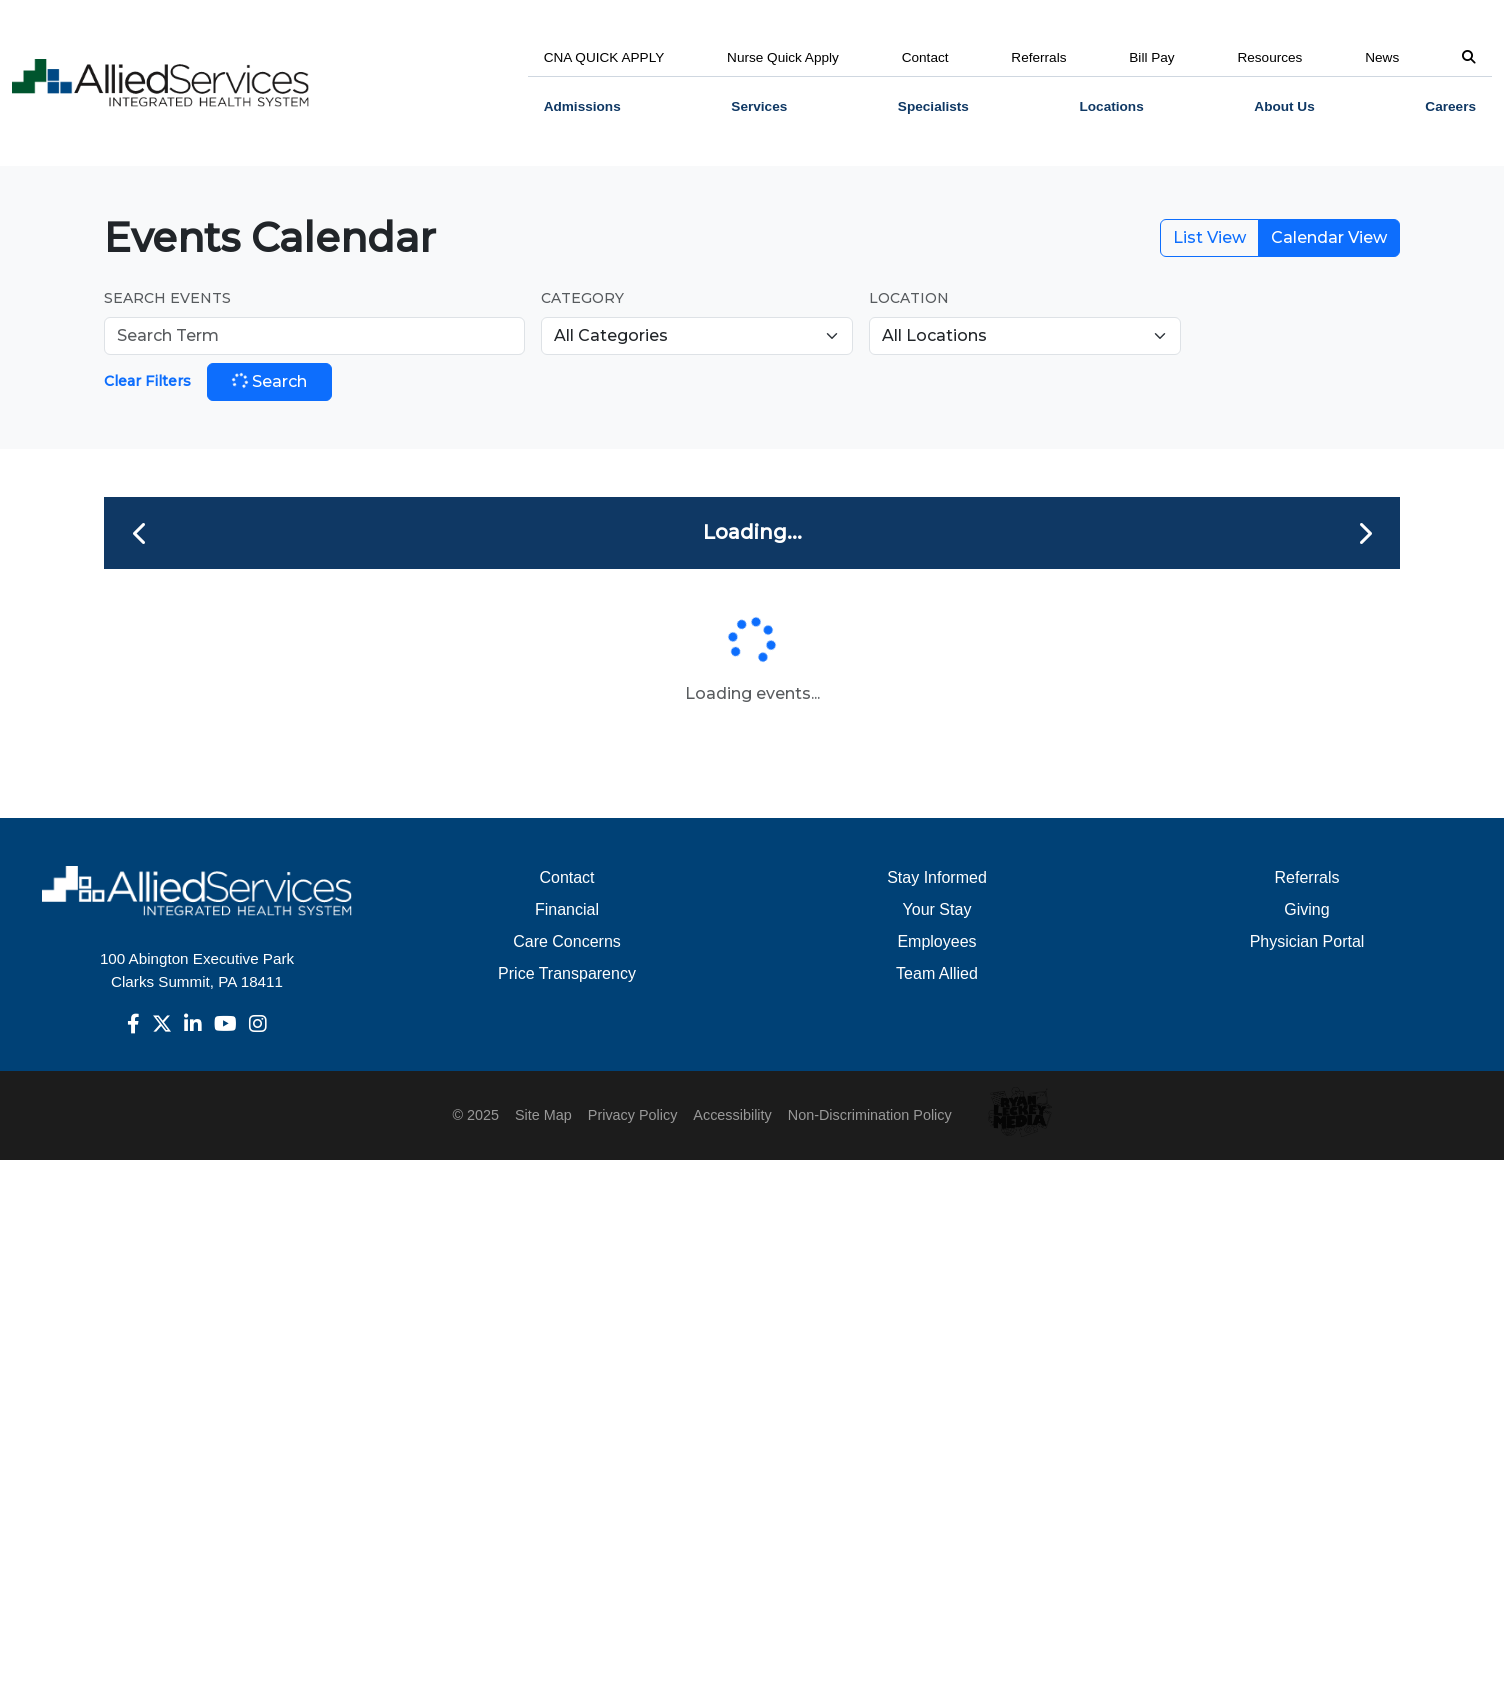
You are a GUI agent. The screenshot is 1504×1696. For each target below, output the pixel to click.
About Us (1284, 106)
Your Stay (937, 909)
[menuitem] (582, 107)
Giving (1306, 909)
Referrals (1038, 57)
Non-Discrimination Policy (870, 1115)
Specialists (933, 106)
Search (268, 380)
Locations (1112, 106)
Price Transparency (567, 973)
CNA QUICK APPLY (604, 57)
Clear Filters (147, 381)
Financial (567, 909)
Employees (936, 941)
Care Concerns (567, 941)
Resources (1269, 57)
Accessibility (732, 1115)
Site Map (543, 1115)
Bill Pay (1151, 57)
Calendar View (1329, 237)
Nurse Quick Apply (783, 57)
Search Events (167, 298)
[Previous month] (140, 533)
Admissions (582, 106)
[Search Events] (314, 336)
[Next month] (1364, 533)
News (1382, 57)
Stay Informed (937, 877)
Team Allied (937, 973)
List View (1209, 237)
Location (909, 298)
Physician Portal (1307, 941)
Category (582, 298)
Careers (1450, 106)
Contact (925, 57)
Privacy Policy (633, 1115)
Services (759, 106)
